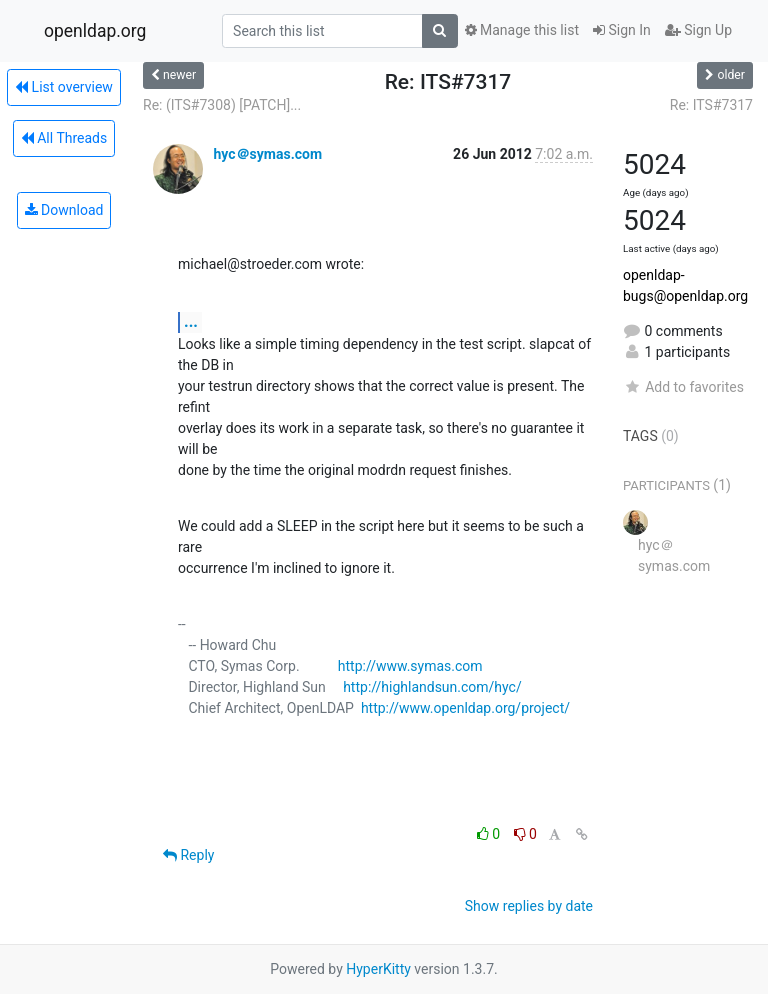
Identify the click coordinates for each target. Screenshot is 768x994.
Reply (188, 855)
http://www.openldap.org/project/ (465, 708)
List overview (64, 87)
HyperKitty (378, 969)
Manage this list (522, 30)
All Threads (64, 138)
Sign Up (698, 30)
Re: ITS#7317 (711, 105)
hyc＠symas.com (267, 154)
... (191, 321)
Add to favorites (683, 387)
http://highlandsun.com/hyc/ (432, 687)
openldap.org (95, 31)
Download (64, 210)
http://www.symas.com (410, 666)
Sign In (622, 30)
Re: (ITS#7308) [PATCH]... (222, 105)
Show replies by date (529, 906)
